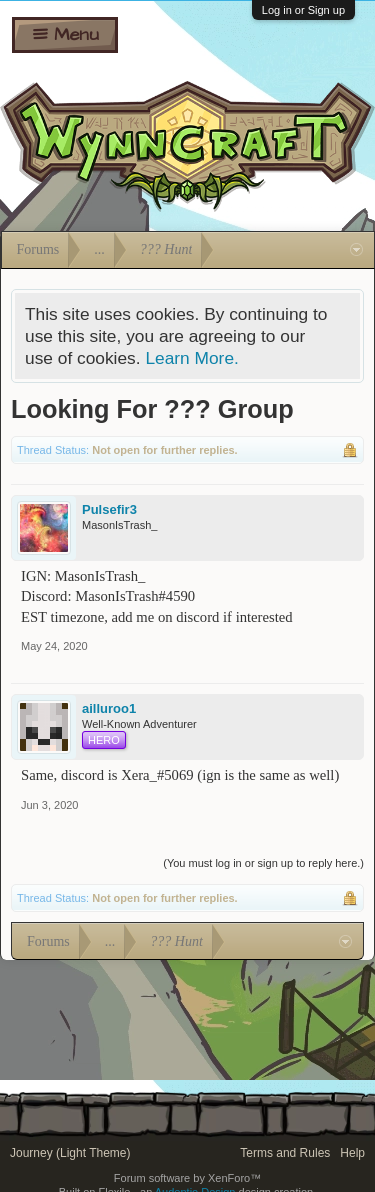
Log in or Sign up (303, 10)
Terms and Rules (285, 1153)
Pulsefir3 (109, 509)
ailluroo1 (109, 708)
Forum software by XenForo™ (187, 1178)
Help (352, 1153)
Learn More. (191, 358)
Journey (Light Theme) (70, 1153)
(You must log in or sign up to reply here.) (263, 863)
